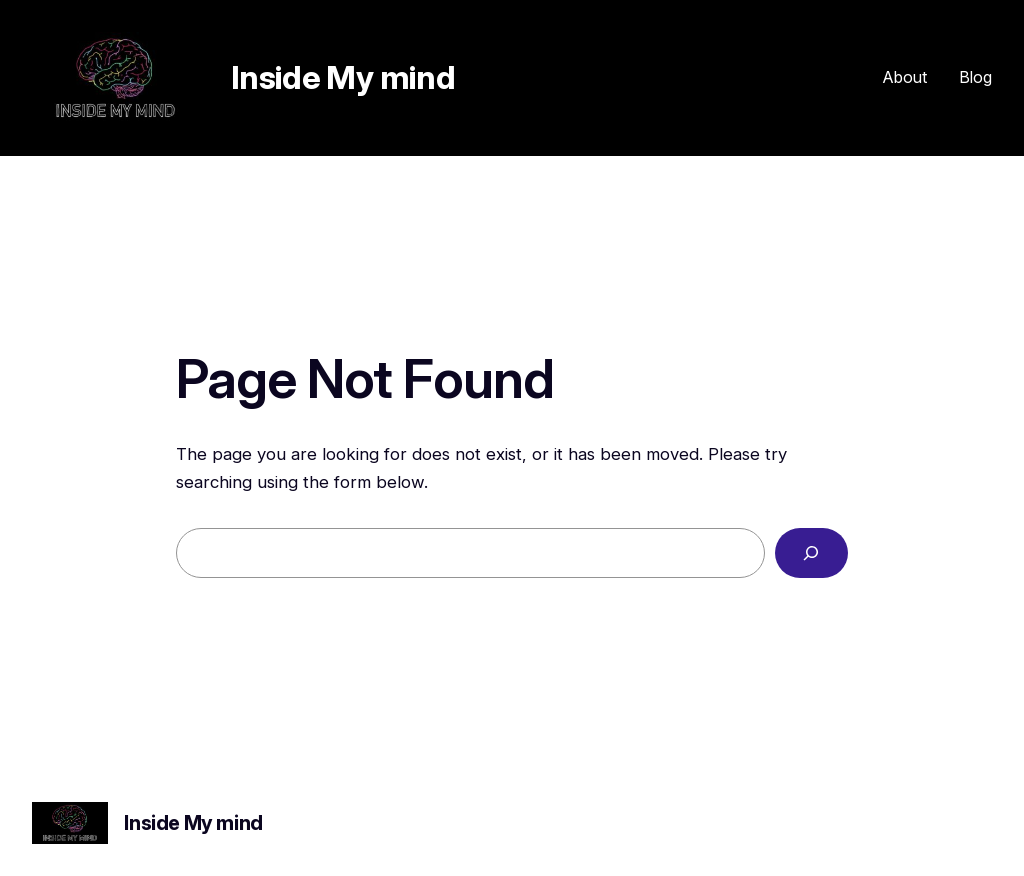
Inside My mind (343, 77)
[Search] (811, 553)
